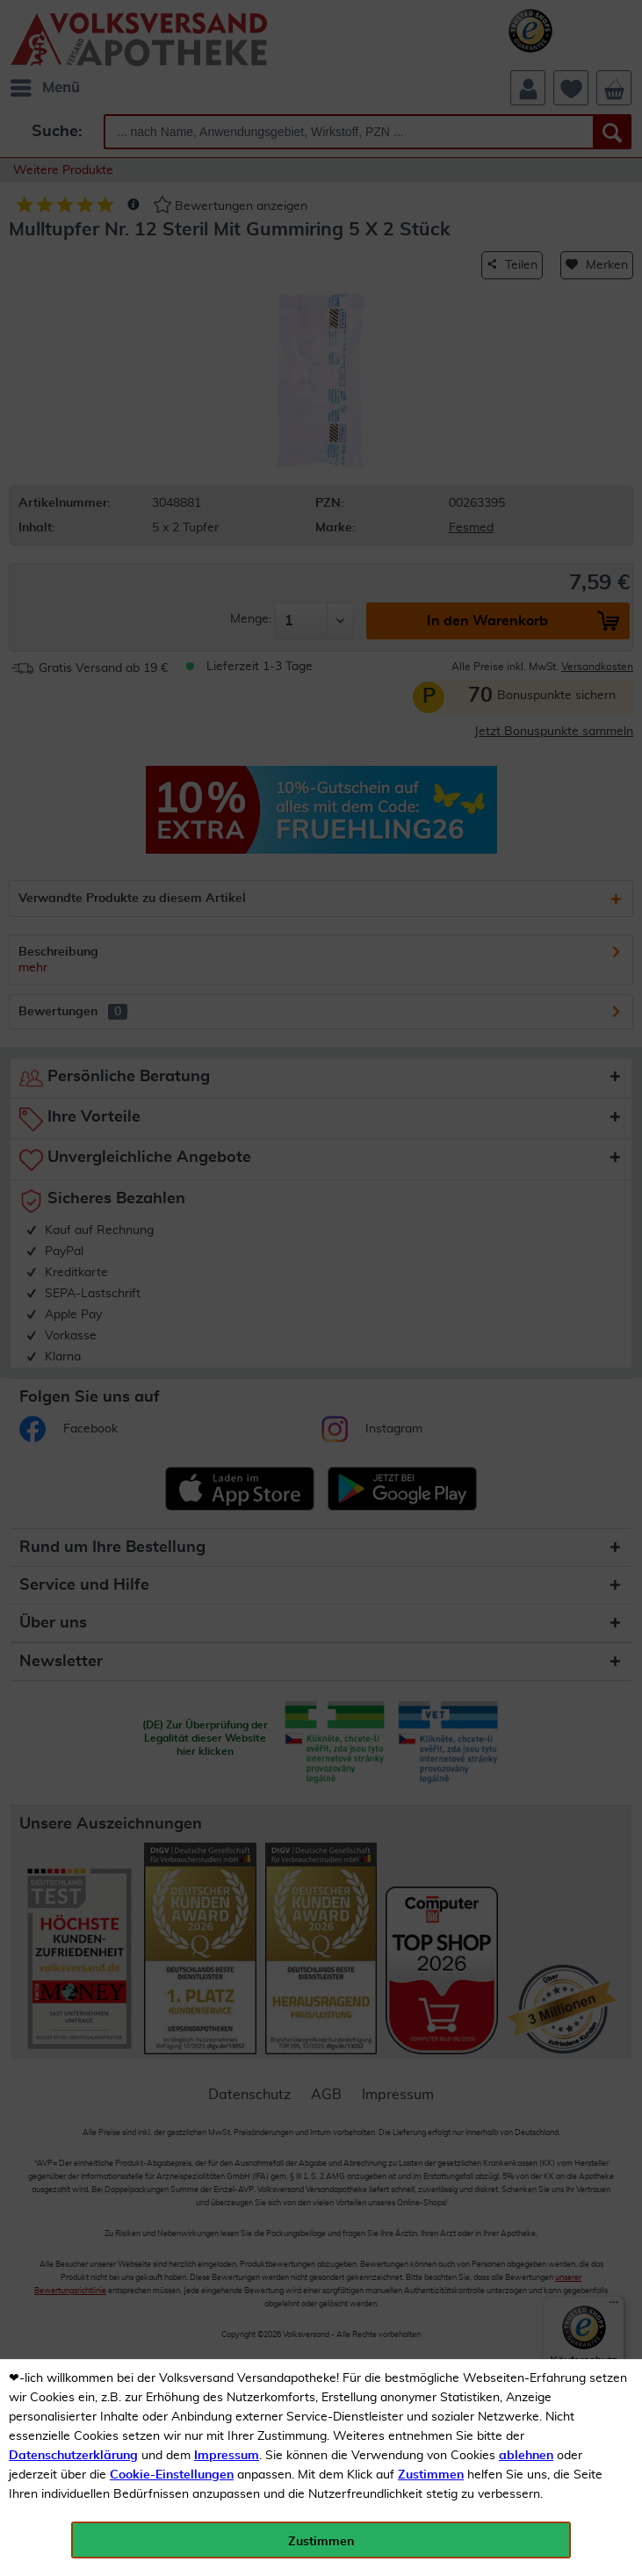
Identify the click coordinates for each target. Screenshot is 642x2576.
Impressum (226, 2456)
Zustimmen (431, 2475)
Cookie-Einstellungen (172, 2475)
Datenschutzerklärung (73, 2456)
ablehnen (526, 2456)
